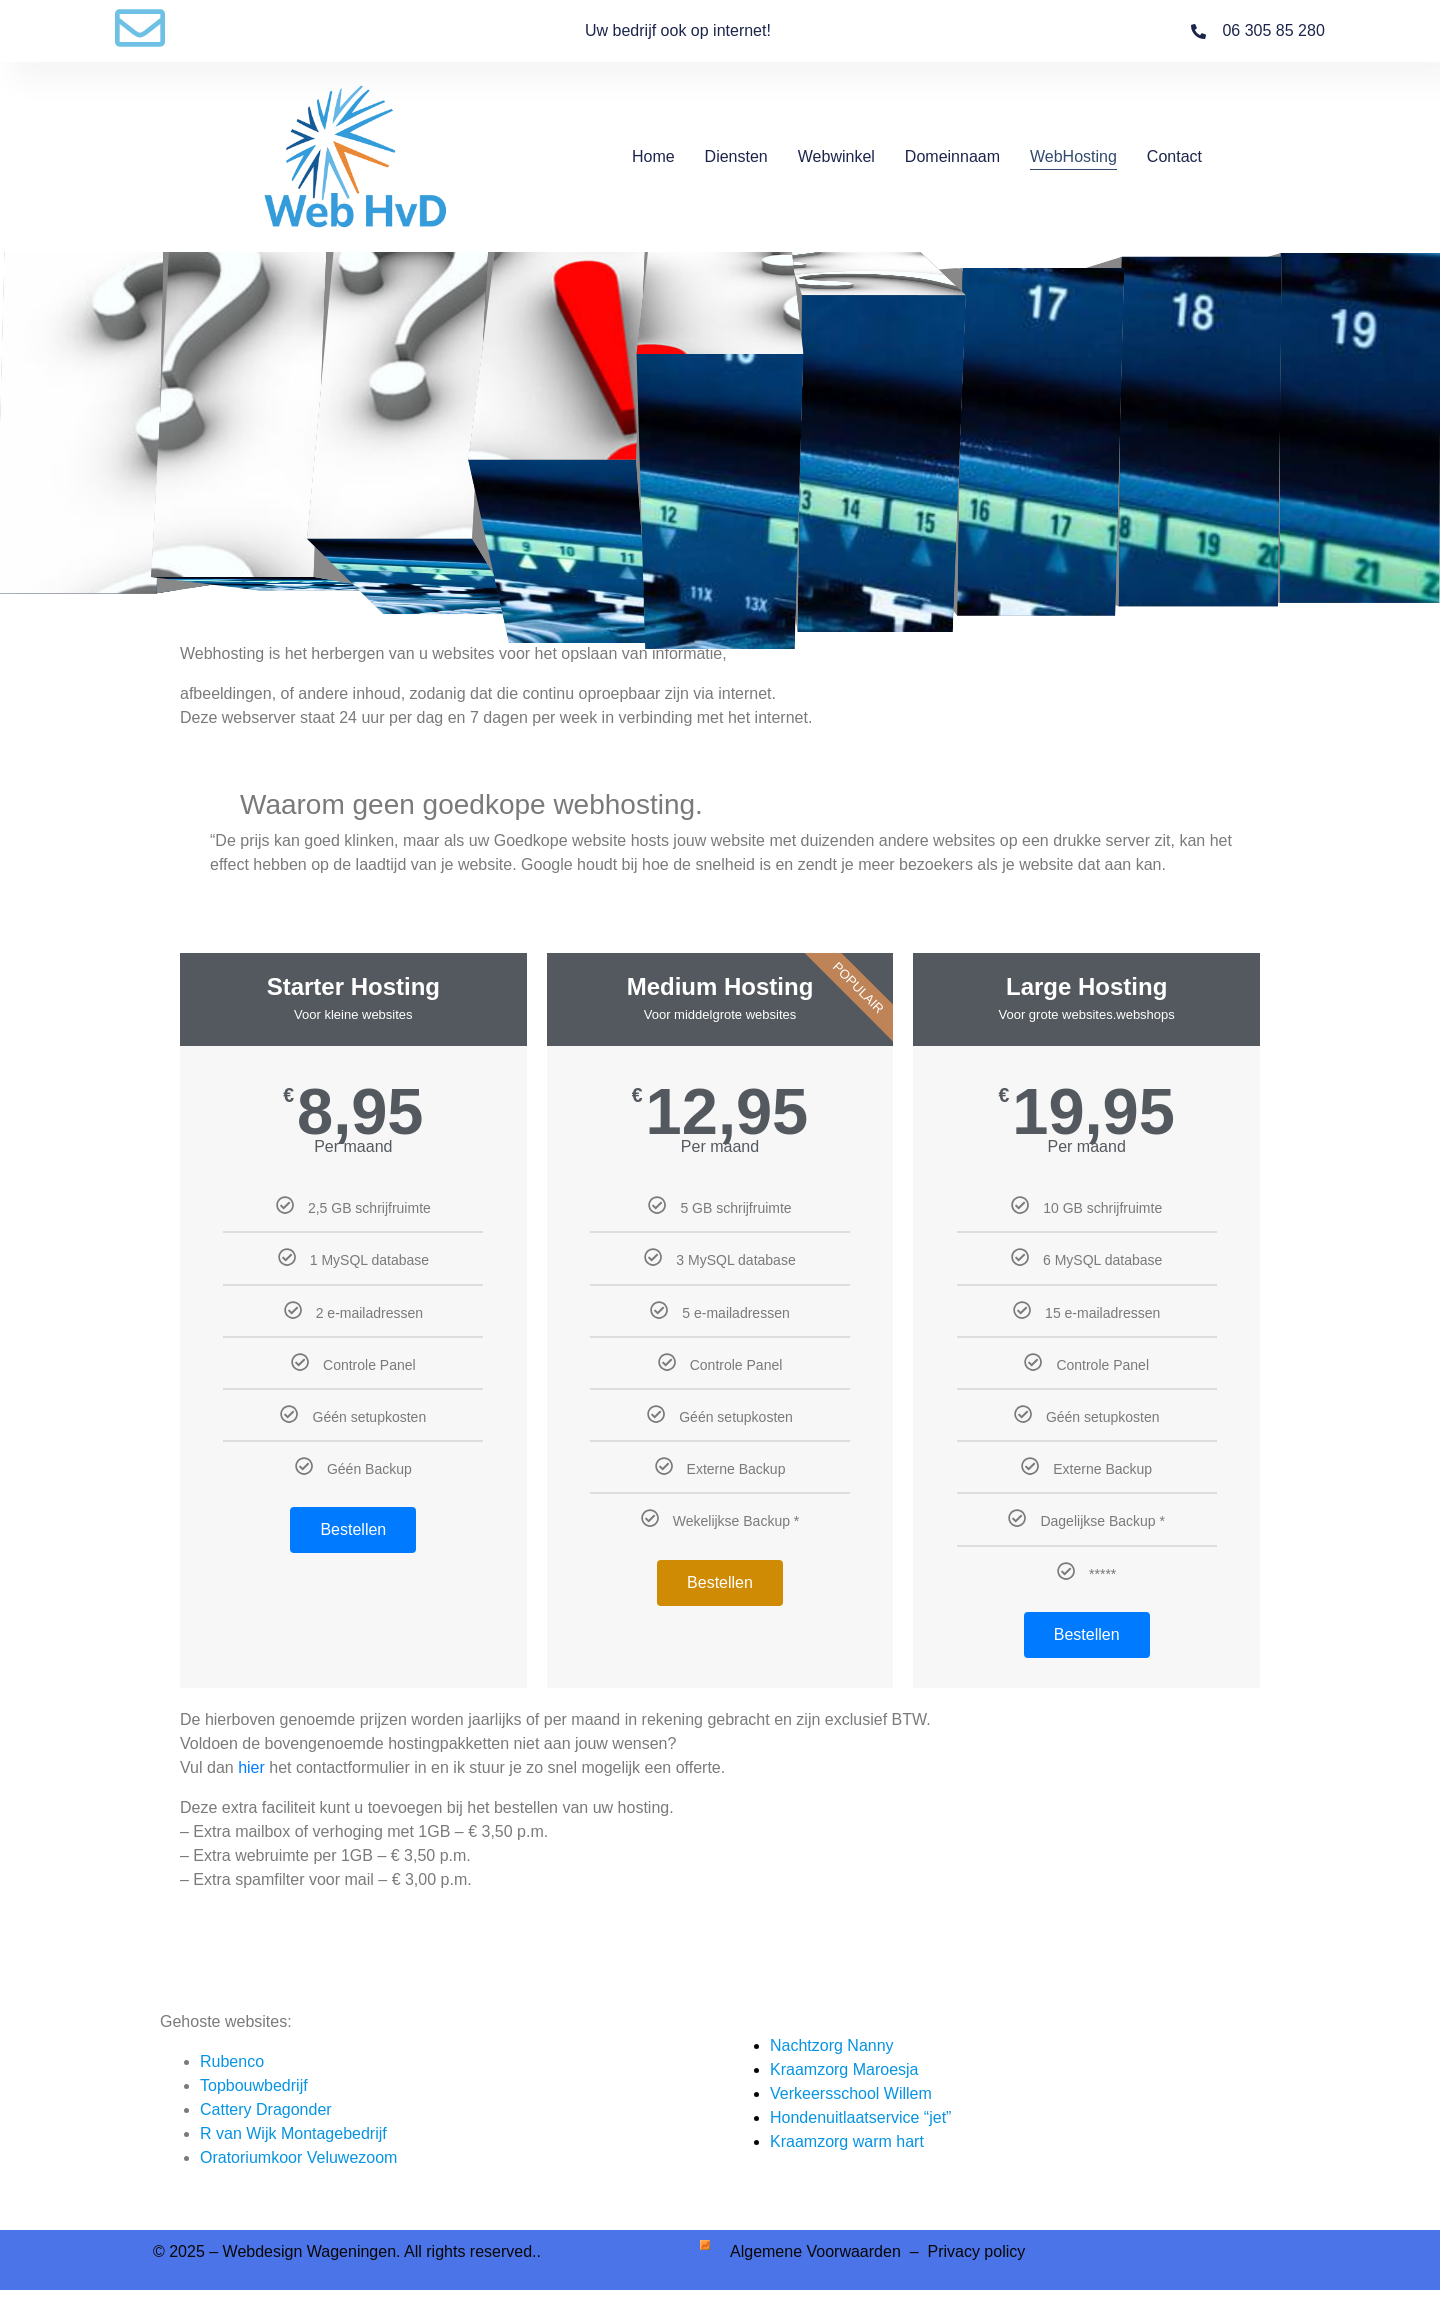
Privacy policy (976, 2251)
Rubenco (232, 2061)
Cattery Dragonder (266, 2109)
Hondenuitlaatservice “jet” (860, 2117)
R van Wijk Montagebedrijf (293, 2133)
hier (251, 1767)
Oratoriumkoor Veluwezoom (298, 2157)
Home (653, 156)
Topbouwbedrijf (254, 2085)
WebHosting (1073, 156)
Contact (1174, 156)
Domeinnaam (952, 156)
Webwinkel (836, 156)
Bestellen (353, 1529)
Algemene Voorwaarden (817, 2251)
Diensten (736, 156)
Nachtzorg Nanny (832, 2045)
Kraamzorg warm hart (847, 2141)
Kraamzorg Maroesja (844, 2069)
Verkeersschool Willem (851, 2093)
